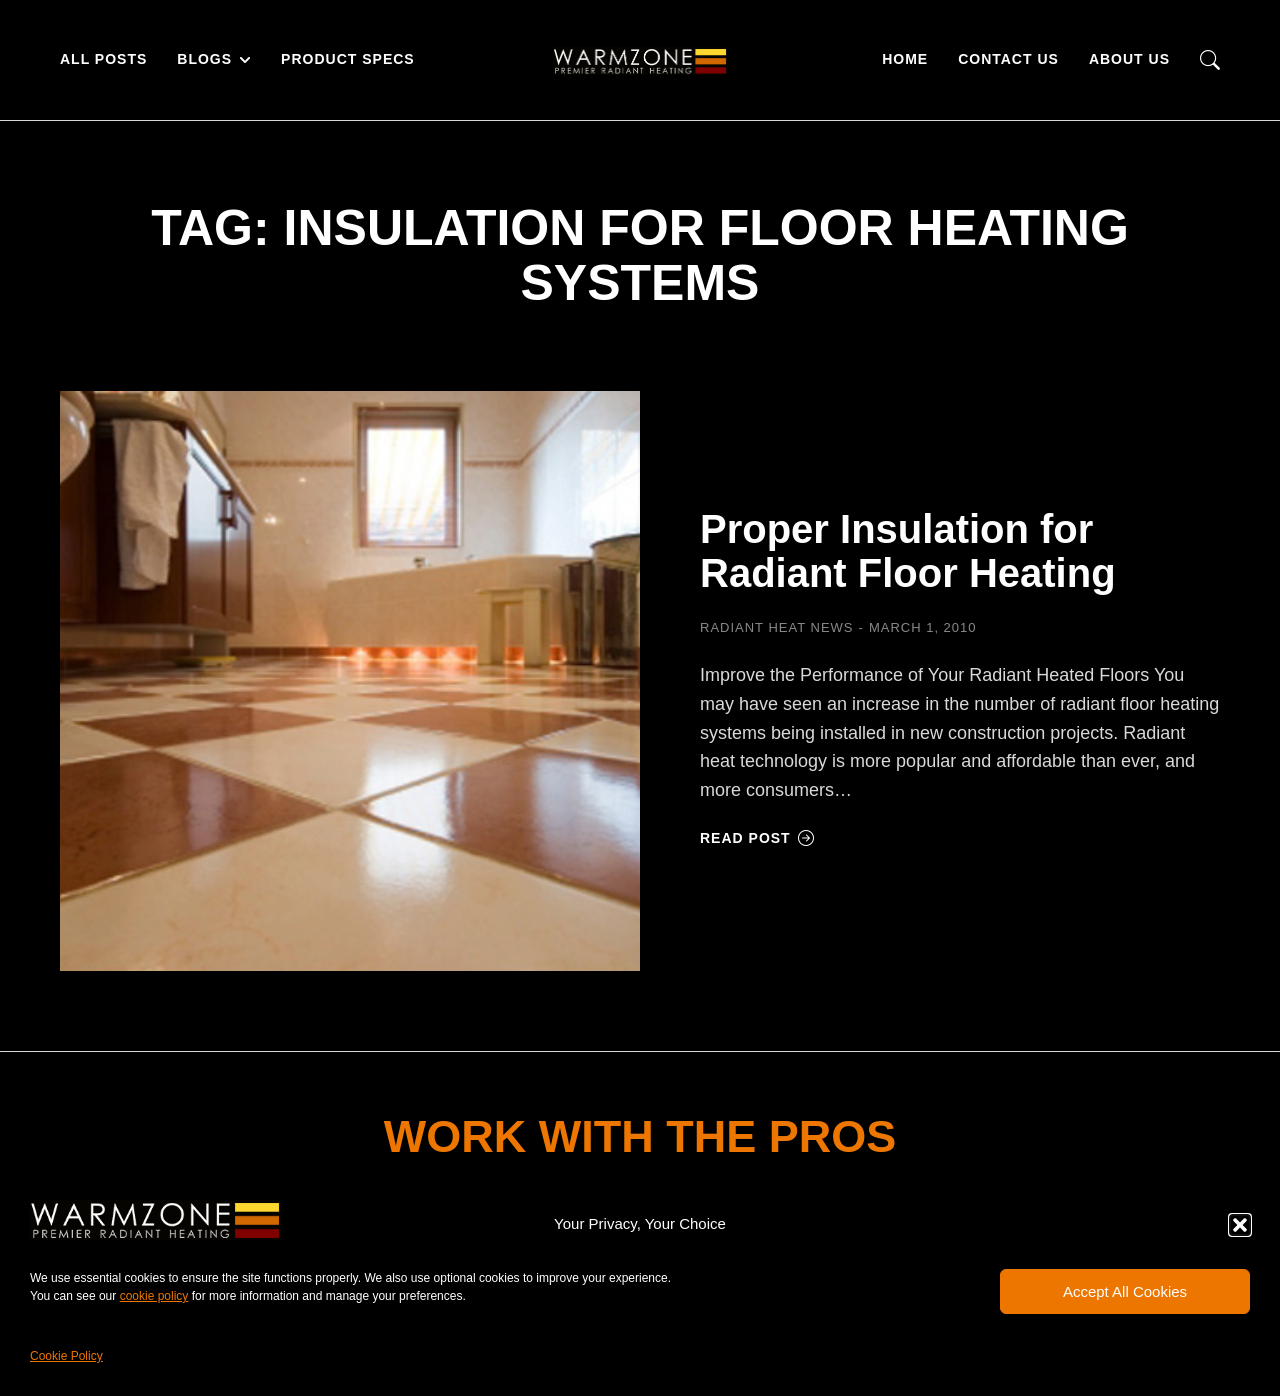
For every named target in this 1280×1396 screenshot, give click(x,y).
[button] (1240, 1225)
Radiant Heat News (777, 627)
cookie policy (154, 1296)
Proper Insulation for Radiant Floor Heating (908, 551)
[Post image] (350, 681)
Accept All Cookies (1125, 1291)
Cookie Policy (66, 1356)
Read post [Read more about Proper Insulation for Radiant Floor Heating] (757, 838)
